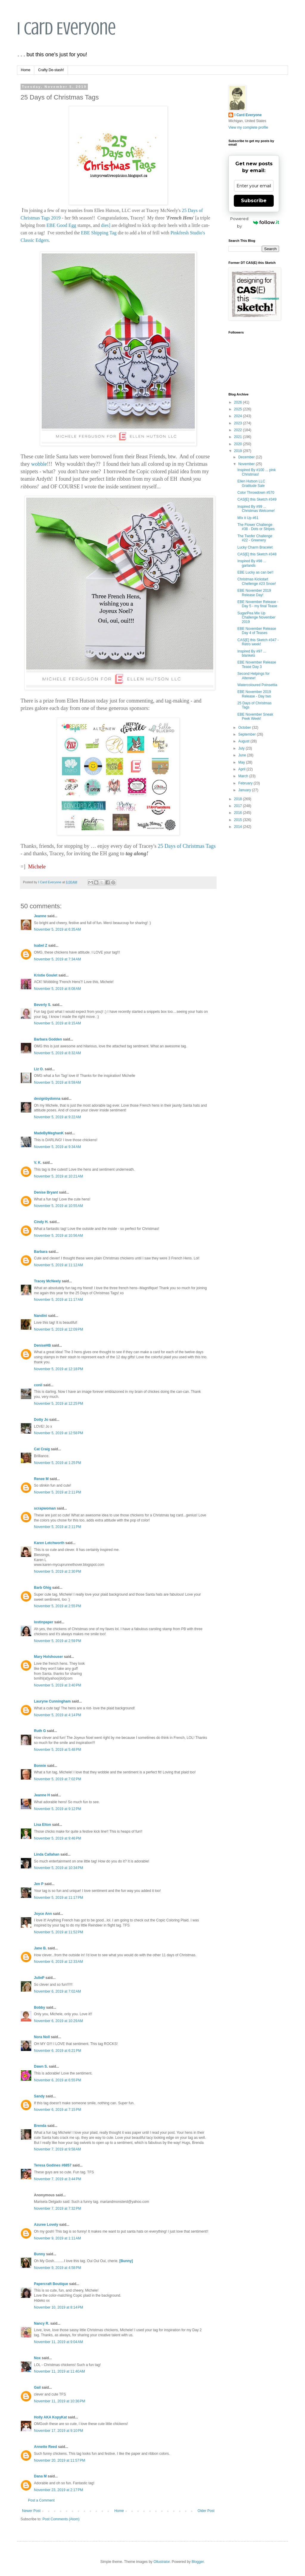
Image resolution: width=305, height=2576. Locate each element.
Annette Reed (45, 2447)
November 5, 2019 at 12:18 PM (58, 1369)
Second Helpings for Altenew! (253, 676)
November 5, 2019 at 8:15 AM (57, 1023)
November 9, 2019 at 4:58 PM (57, 2268)
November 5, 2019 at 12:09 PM (58, 1329)
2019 (238, 451)
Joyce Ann (43, 1914)
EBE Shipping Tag (99, 232)
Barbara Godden (48, 1039)
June (242, 755)
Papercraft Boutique (51, 2284)
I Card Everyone (66, 28)
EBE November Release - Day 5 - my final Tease (257, 604)
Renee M (41, 1479)
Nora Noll (42, 2037)
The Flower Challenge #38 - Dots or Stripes (256, 527)
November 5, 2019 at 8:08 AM (57, 989)
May (242, 762)
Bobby (39, 2007)
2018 (238, 799)
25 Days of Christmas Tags (187, 846)
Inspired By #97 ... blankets (251, 653)
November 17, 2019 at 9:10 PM (58, 2431)
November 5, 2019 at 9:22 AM (57, 1117)
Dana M (40, 2476)
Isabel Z (40, 945)
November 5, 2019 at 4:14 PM (57, 1715)
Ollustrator (161, 2562)
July (242, 748)
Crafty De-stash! (51, 70)
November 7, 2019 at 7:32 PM (57, 2208)
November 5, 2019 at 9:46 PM (57, 1838)
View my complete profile (248, 127)
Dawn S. (41, 2066)
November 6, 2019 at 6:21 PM (57, 2051)
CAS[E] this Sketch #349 (256, 499)
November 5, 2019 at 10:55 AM (58, 1206)
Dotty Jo (41, 1420)
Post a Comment (41, 2500)
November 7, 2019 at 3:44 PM (57, 2179)
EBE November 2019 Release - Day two (254, 694)
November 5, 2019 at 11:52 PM (58, 1932)
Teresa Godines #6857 (52, 2165)
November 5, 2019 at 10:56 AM (58, 1236)
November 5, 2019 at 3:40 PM (57, 1685)
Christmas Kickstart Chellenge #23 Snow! (256, 581)
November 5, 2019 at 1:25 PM (57, 1463)
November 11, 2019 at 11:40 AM (59, 2371)
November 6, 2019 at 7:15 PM (57, 2110)
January (245, 790)
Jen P (38, 1884)
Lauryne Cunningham (52, 1701)
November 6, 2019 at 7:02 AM (57, 1991)
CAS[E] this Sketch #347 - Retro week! (258, 642)
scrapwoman (45, 1508)
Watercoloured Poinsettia (257, 685)
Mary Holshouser (48, 1657)
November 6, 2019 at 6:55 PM (57, 2080)
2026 (238, 402)
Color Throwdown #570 (255, 492)
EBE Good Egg (61, 225)
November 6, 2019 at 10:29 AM (58, 2021)
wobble (39, 464)
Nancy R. (41, 2323)
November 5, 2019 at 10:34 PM (58, 1868)
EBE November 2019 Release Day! (254, 592)
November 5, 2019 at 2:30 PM (57, 1571)
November (247, 464)
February (245, 783)
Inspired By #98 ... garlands (251, 563)
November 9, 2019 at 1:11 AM (57, 2238)
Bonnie (40, 1766)
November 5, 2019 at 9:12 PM (57, 1809)
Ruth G (40, 1731)
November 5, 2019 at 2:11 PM (57, 1492)
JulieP (39, 1978)
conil (38, 1385)
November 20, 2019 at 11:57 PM (59, 2460)
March (243, 776)
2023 (238, 423)
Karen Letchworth (49, 1543)
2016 (238, 813)
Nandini (40, 1316)
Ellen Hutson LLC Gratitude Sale (251, 483)
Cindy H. (41, 1222)
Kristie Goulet (45, 975)
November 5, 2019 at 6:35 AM (57, 929)
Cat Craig (42, 1449)
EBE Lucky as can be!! (255, 572)
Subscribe (254, 200)
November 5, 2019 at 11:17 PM (58, 1898)
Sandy (39, 2096)
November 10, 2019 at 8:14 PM (58, 2307)
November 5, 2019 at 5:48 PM (57, 1750)
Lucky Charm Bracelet (255, 547)
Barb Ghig (42, 1588)
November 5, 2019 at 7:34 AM (57, 959)
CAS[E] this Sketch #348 (256, 554)
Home (25, 70)
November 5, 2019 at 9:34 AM (57, 1147)
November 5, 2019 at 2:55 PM (57, 1606)
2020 (238, 444)
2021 (238, 437)
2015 (238, 820)
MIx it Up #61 (248, 518)
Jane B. (40, 1948)
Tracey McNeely (47, 1281)
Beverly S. (42, 1005)
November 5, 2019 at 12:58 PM (58, 1433)
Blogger (198, 2562)
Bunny (39, 2254)
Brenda (40, 2126)
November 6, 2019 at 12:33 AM (58, 1962)
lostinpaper (43, 1622)
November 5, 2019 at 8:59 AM (57, 1082)
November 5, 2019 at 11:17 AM (58, 1300)
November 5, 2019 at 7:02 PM (57, 1779)
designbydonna (47, 1099)
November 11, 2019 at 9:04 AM (58, 2342)
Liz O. (39, 1069)
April (242, 769)
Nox (37, 2358)
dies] (105, 225)
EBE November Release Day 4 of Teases (256, 631)
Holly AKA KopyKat (50, 2417)
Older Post (205, 2511)
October (245, 727)
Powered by (254, 222)
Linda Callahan (46, 1854)
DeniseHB (42, 1345)
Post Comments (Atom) (61, 2519)
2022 (238, 430)
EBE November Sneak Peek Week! (255, 716)
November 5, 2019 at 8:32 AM (57, 1053)
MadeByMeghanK (49, 1133)
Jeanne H (42, 1795)
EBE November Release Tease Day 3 (256, 664)
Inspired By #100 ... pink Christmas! (256, 472)
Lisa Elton (42, 1825)
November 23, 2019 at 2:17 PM (58, 2490)
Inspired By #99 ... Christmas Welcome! (256, 508)
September (247, 734)
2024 (238, 416)
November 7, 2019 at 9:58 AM (57, 2149)
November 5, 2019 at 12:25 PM (58, 1403)
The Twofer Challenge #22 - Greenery (254, 538)
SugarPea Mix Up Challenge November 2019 (256, 617)
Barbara (40, 1252)
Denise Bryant (46, 1192)
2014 (238, 827)
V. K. (38, 1163)
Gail (37, 2387)
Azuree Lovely (46, 2225)
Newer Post (31, 2511)
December (247, 457)
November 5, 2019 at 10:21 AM (58, 1176)
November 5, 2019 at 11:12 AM (58, 1265)
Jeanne (40, 916)
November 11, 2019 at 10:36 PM (59, 2401)
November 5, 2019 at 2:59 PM (57, 1641)
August (244, 741)
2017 (238, 806)
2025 (238, 409)
